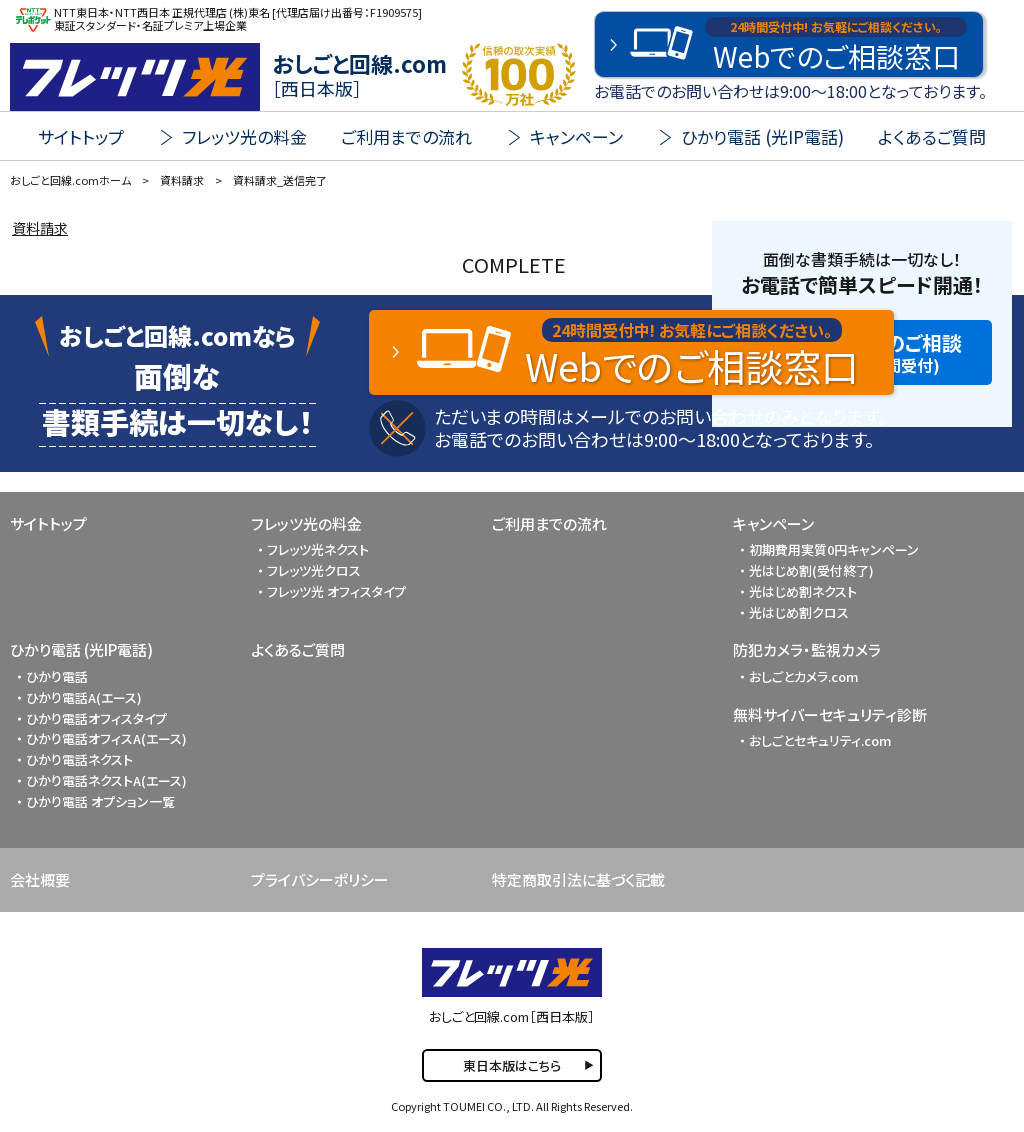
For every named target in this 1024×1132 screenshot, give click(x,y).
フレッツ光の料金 (306, 523)
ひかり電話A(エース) (84, 697)
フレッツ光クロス (314, 570)
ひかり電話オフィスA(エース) (106, 738)
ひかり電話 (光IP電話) (81, 649)
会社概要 (40, 879)
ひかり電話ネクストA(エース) (106, 780)
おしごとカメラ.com (804, 676)
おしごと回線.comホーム (70, 180)
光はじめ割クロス (799, 612)
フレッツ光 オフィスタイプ (336, 591)
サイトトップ (81, 136)
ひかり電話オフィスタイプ (96, 718)
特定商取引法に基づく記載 (578, 879)
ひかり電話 (57, 676)
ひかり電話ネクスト (79, 759)
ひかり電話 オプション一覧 (100, 801)
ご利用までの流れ (406, 136)
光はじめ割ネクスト (803, 591)
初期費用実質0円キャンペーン (834, 549)
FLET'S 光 (135, 77)
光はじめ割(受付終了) (811, 570)
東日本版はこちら (512, 1065)
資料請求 (40, 228)
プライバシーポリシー (320, 879)
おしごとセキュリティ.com (820, 740)
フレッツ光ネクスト (318, 549)
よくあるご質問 (932, 136)
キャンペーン (773, 523)
